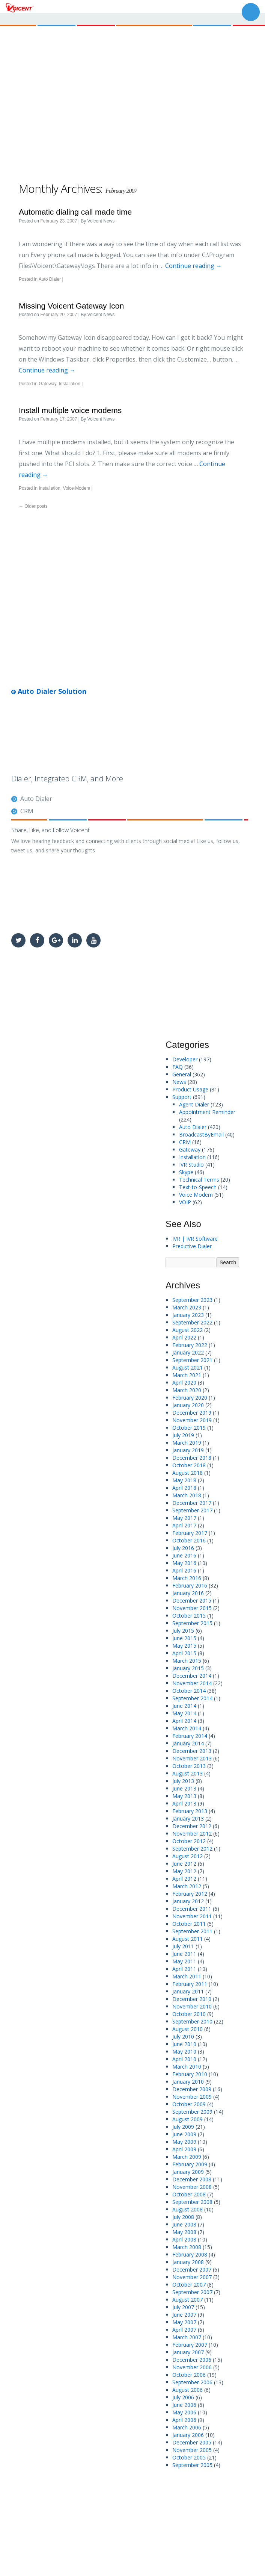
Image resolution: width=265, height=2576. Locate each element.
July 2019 (183, 1435)
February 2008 (189, 2254)
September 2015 (192, 1623)
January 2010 (188, 2081)
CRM (26, 811)
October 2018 (189, 1465)
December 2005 (191, 2442)
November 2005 (192, 2449)
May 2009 (184, 2141)
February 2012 (189, 1893)
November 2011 (192, 1916)
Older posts (33, 506)
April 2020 (184, 1382)
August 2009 (187, 2119)
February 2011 (189, 1983)
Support (181, 1096)
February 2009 (189, 2164)
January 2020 (188, 1405)
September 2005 (192, 2465)
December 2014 (191, 1675)
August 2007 (187, 2299)
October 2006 (189, 2374)
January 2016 (188, 1593)
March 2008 (186, 2247)
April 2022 (184, 1337)
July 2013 (183, 1780)
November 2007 (192, 2277)
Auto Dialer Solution (48, 691)
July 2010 (183, 2036)
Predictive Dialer (192, 1246)
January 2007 (188, 2352)
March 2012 (186, 1886)
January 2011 (188, 1991)
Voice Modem (76, 488)
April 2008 (184, 2239)
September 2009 (192, 2111)
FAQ (177, 1066)
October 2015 (189, 1615)
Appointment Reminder (207, 1111)
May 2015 (184, 1645)
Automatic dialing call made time (75, 211)
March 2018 (186, 1495)
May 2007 (184, 2322)
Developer (184, 1059)
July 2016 (183, 1547)
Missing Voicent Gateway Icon (71, 305)
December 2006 (191, 2359)
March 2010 (186, 2066)
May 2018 (184, 1480)
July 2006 (183, 2397)
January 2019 (188, 1450)
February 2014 (189, 1735)
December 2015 (191, 1600)
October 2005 (189, 2457)
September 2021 (192, 1360)
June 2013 (184, 1788)
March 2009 (186, 2156)
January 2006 (188, 2434)
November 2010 (192, 2006)
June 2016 (184, 1555)
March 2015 (186, 1660)
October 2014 (189, 1690)
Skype (186, 1172)
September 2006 (192, 2382)
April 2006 (184, 2419)
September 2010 (192, 2021)
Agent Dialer (194, 1104)
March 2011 (186, 1976)
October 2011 (189, 1923)
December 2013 (191, 1750)
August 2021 (187, 1367)
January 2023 (188, 1314)
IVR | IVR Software (195, 1238)
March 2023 (186, 1307)
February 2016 (189, 1585)
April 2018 (184, 1487)
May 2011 (184, 1961)
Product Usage (190, 1089)
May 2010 (184, 2051)
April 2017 (184, 1525)
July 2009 (183, 2126)
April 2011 (184, 1968)
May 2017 (184, 1517)
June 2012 (184, 1863)
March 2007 (186, 2337)
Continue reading (193, 266)
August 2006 (187, 2389)
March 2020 (186, 1390)
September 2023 (192, 1299)
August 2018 (187, 1472)
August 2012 (187, 1856)
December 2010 (191, 1998)
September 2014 (192, 1698)
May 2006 (184, 2412)
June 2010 (184, 2044)
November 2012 (192, 1833)
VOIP (185, 1202)
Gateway (47, 383)
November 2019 (192, 1420)
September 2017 (192, 1510)
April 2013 (184, 1803)
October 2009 (189, 2104)
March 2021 (186, 1375)
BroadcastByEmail (201, 1134)
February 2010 (189, 2074)
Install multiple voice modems (70, 410)
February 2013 (189, 1811)
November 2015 (192, 1608)
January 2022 (188, 1352)
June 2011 (184, 1953)
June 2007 (184, 2314)
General (181, 1074)
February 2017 (189, 1532)
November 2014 (192, 1683)
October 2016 (189, 1540)
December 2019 (191, 1412)
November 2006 (192, 2367)
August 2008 (187, 2209)
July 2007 (183, 2307)
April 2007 (184, 2329)
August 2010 (187, 2029)
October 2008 (189, 2194)
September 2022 (192, 1322)
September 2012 (192, 1848)
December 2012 (191, 1826)
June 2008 (184, 2224)
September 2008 (192, 2201)
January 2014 (188, 1743)
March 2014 (186, 1728)
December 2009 (191, 2089)
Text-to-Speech (198, 1187)
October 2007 (189, 2284)
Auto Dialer (50, 279)
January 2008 (188, 2262)
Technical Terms (199, 1179)
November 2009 (192, 2096)
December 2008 (191, 2179)
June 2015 (184, 1638)
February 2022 (189, 1345)
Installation (69, 383)
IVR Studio (191, 1164)
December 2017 (191, 1502)
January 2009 (188, 2171)
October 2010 (189, 2014)
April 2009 (184, 2149)
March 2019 (186, 1442)
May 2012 (184, 1871)
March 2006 (186, 2427)
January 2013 (188, 1818)
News (179, 1081)
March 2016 (186, 1578)
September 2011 (192, 1931)
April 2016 (184, 1570)
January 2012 (188, 1901)
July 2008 (183, 2216)
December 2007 (191, 2269)
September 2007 (192, 2292)
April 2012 (184, 1878)
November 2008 (192, 2186)
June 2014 (184, 1705)
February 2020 (189, 1397)
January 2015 (188, 1668)
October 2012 (189, 1841)
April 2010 (184, 2059)
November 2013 (192, 1758)
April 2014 (184, 1720)
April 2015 (184, 1653)
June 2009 (184, 2134)
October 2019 (189, 1427)
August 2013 (187, 1773)
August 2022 (187, 1329)
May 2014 (184, 1713)
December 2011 (191, 1908)
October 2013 (189, 1765)
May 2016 (184, 1562)
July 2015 (183, 1630)
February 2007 (189, 2344)
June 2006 (184, 2404)
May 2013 (184, 1796)
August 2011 (187, 1938)
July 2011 (183, 1946)
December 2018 (191, 1457)
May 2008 (184, 2231)
